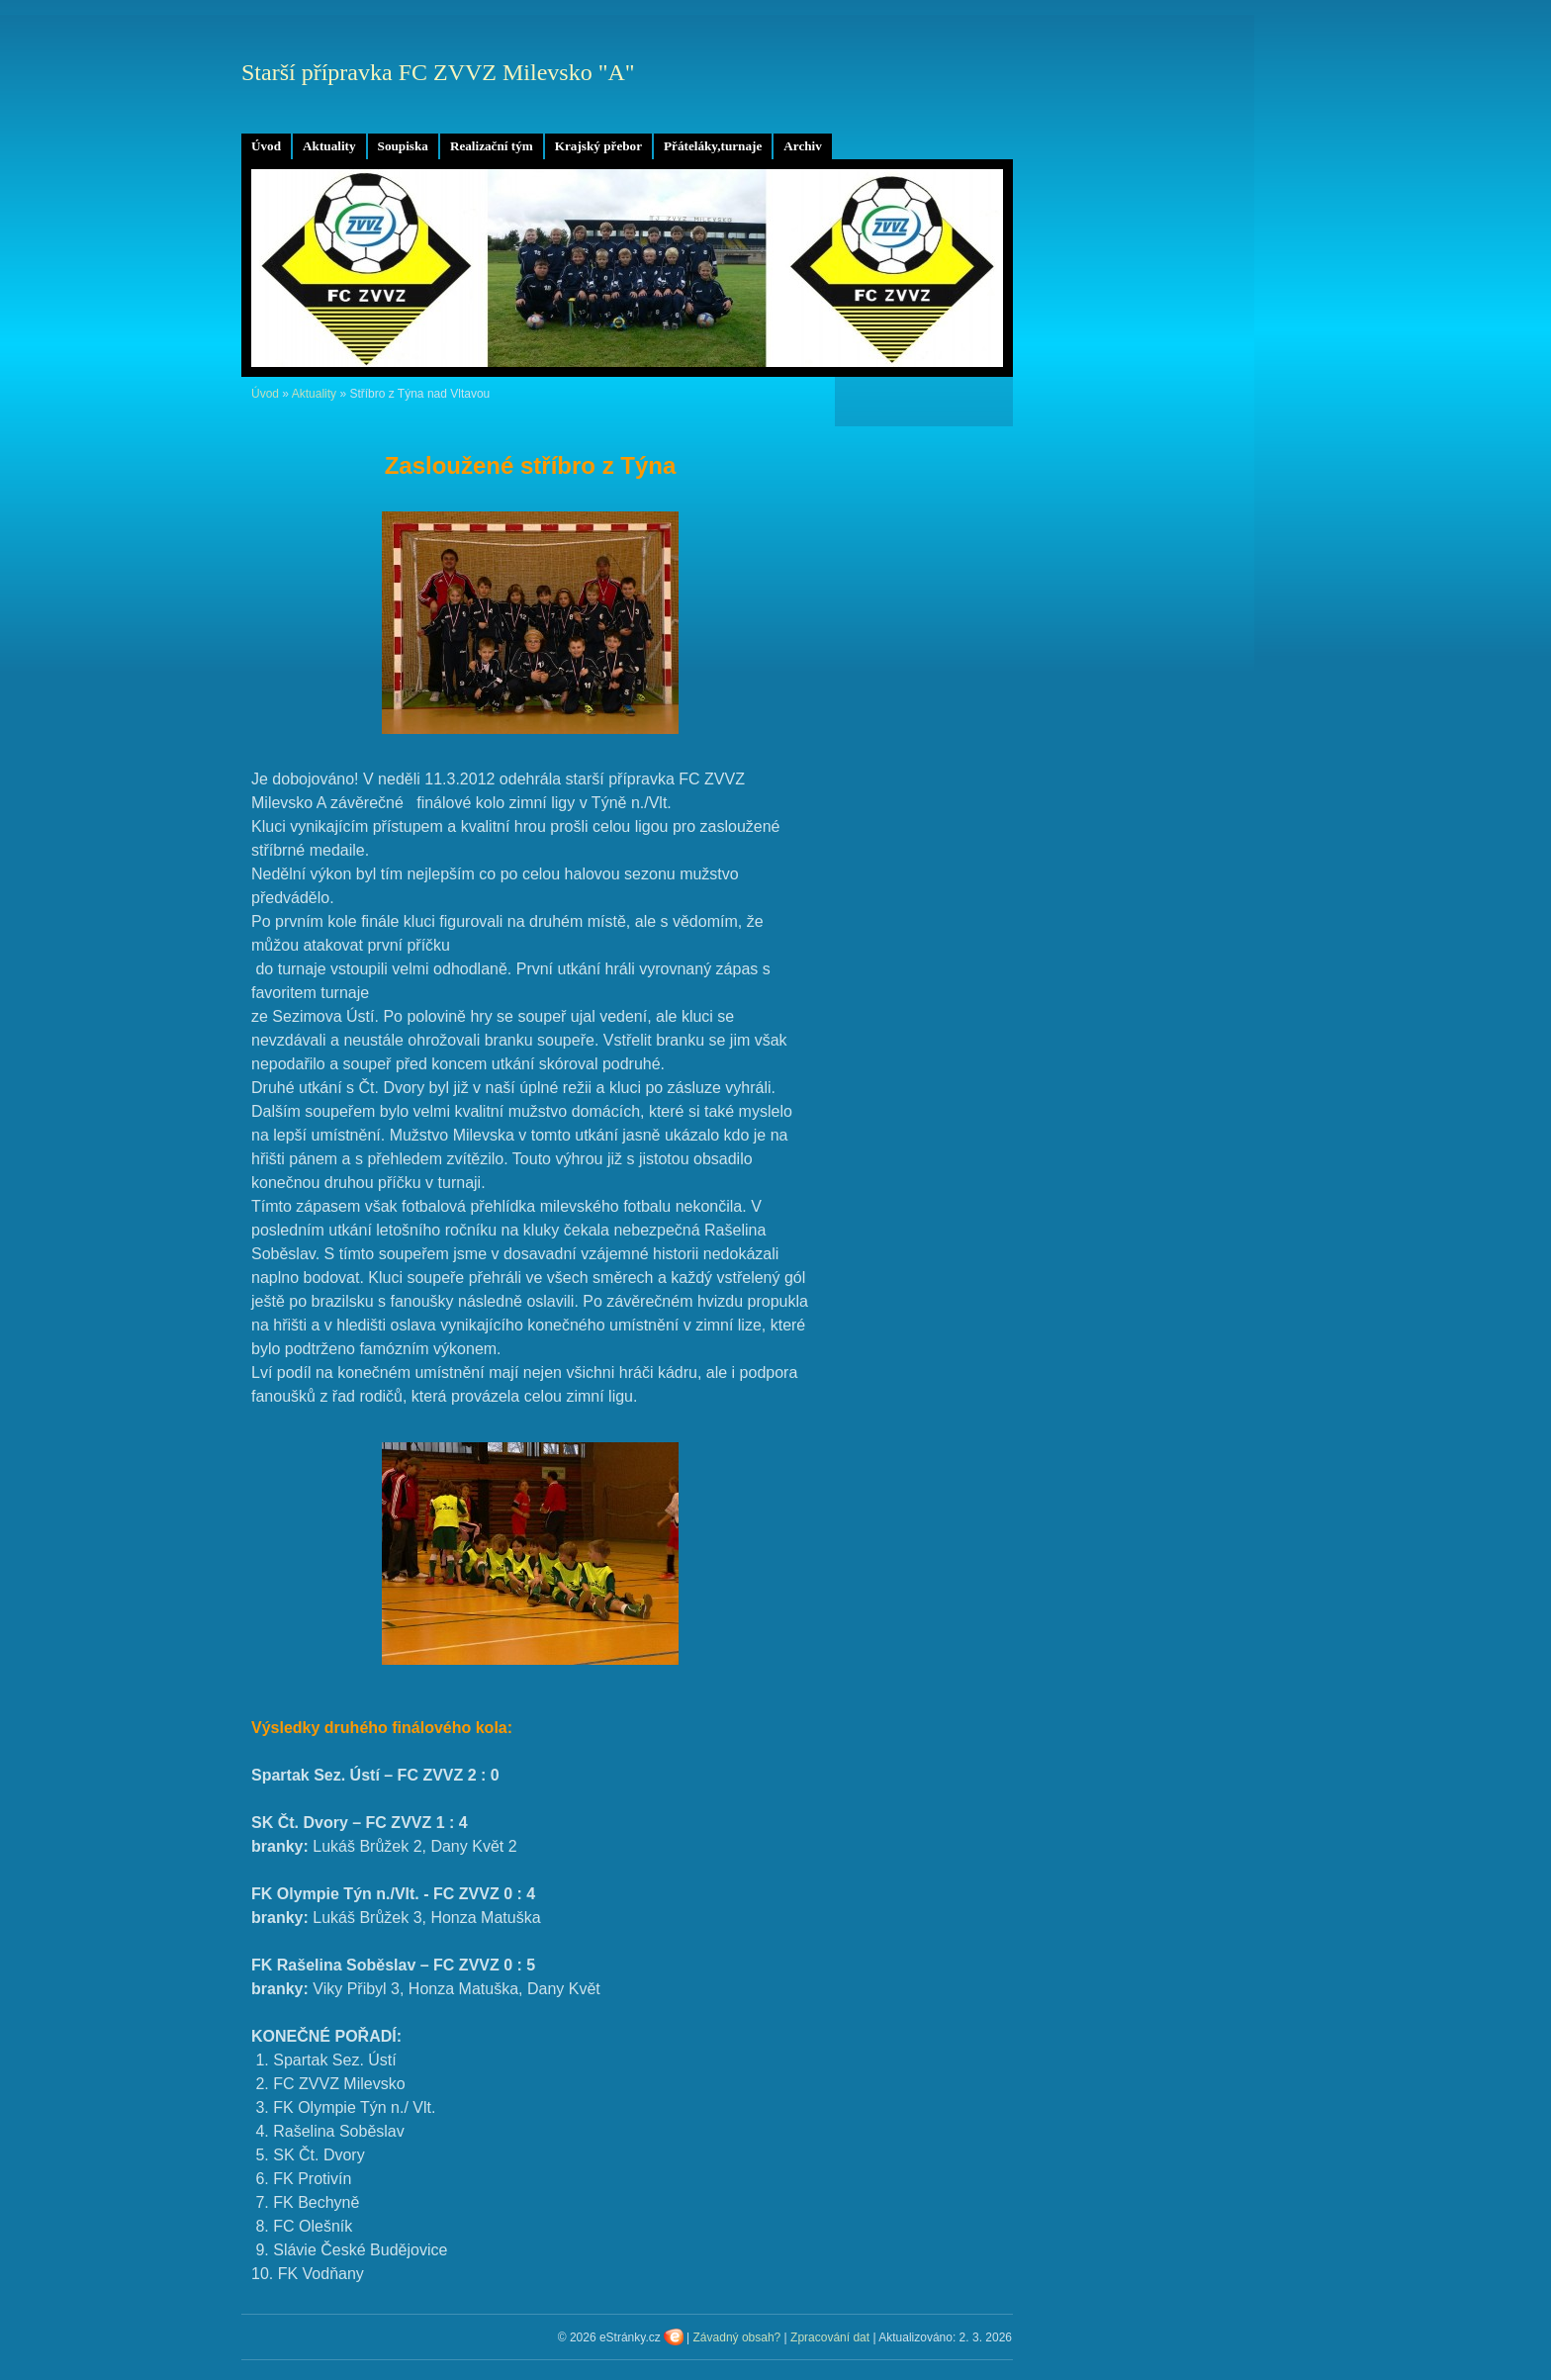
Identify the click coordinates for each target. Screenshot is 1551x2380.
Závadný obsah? (737, 2337)
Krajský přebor (598, 145)
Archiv (802, 145)
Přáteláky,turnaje (713, 145)
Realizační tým (491, 145)
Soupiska (403, 145)
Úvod (266, 145)
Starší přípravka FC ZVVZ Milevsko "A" (438, 72)
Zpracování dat (829, 2337)
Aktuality (329, 145)
